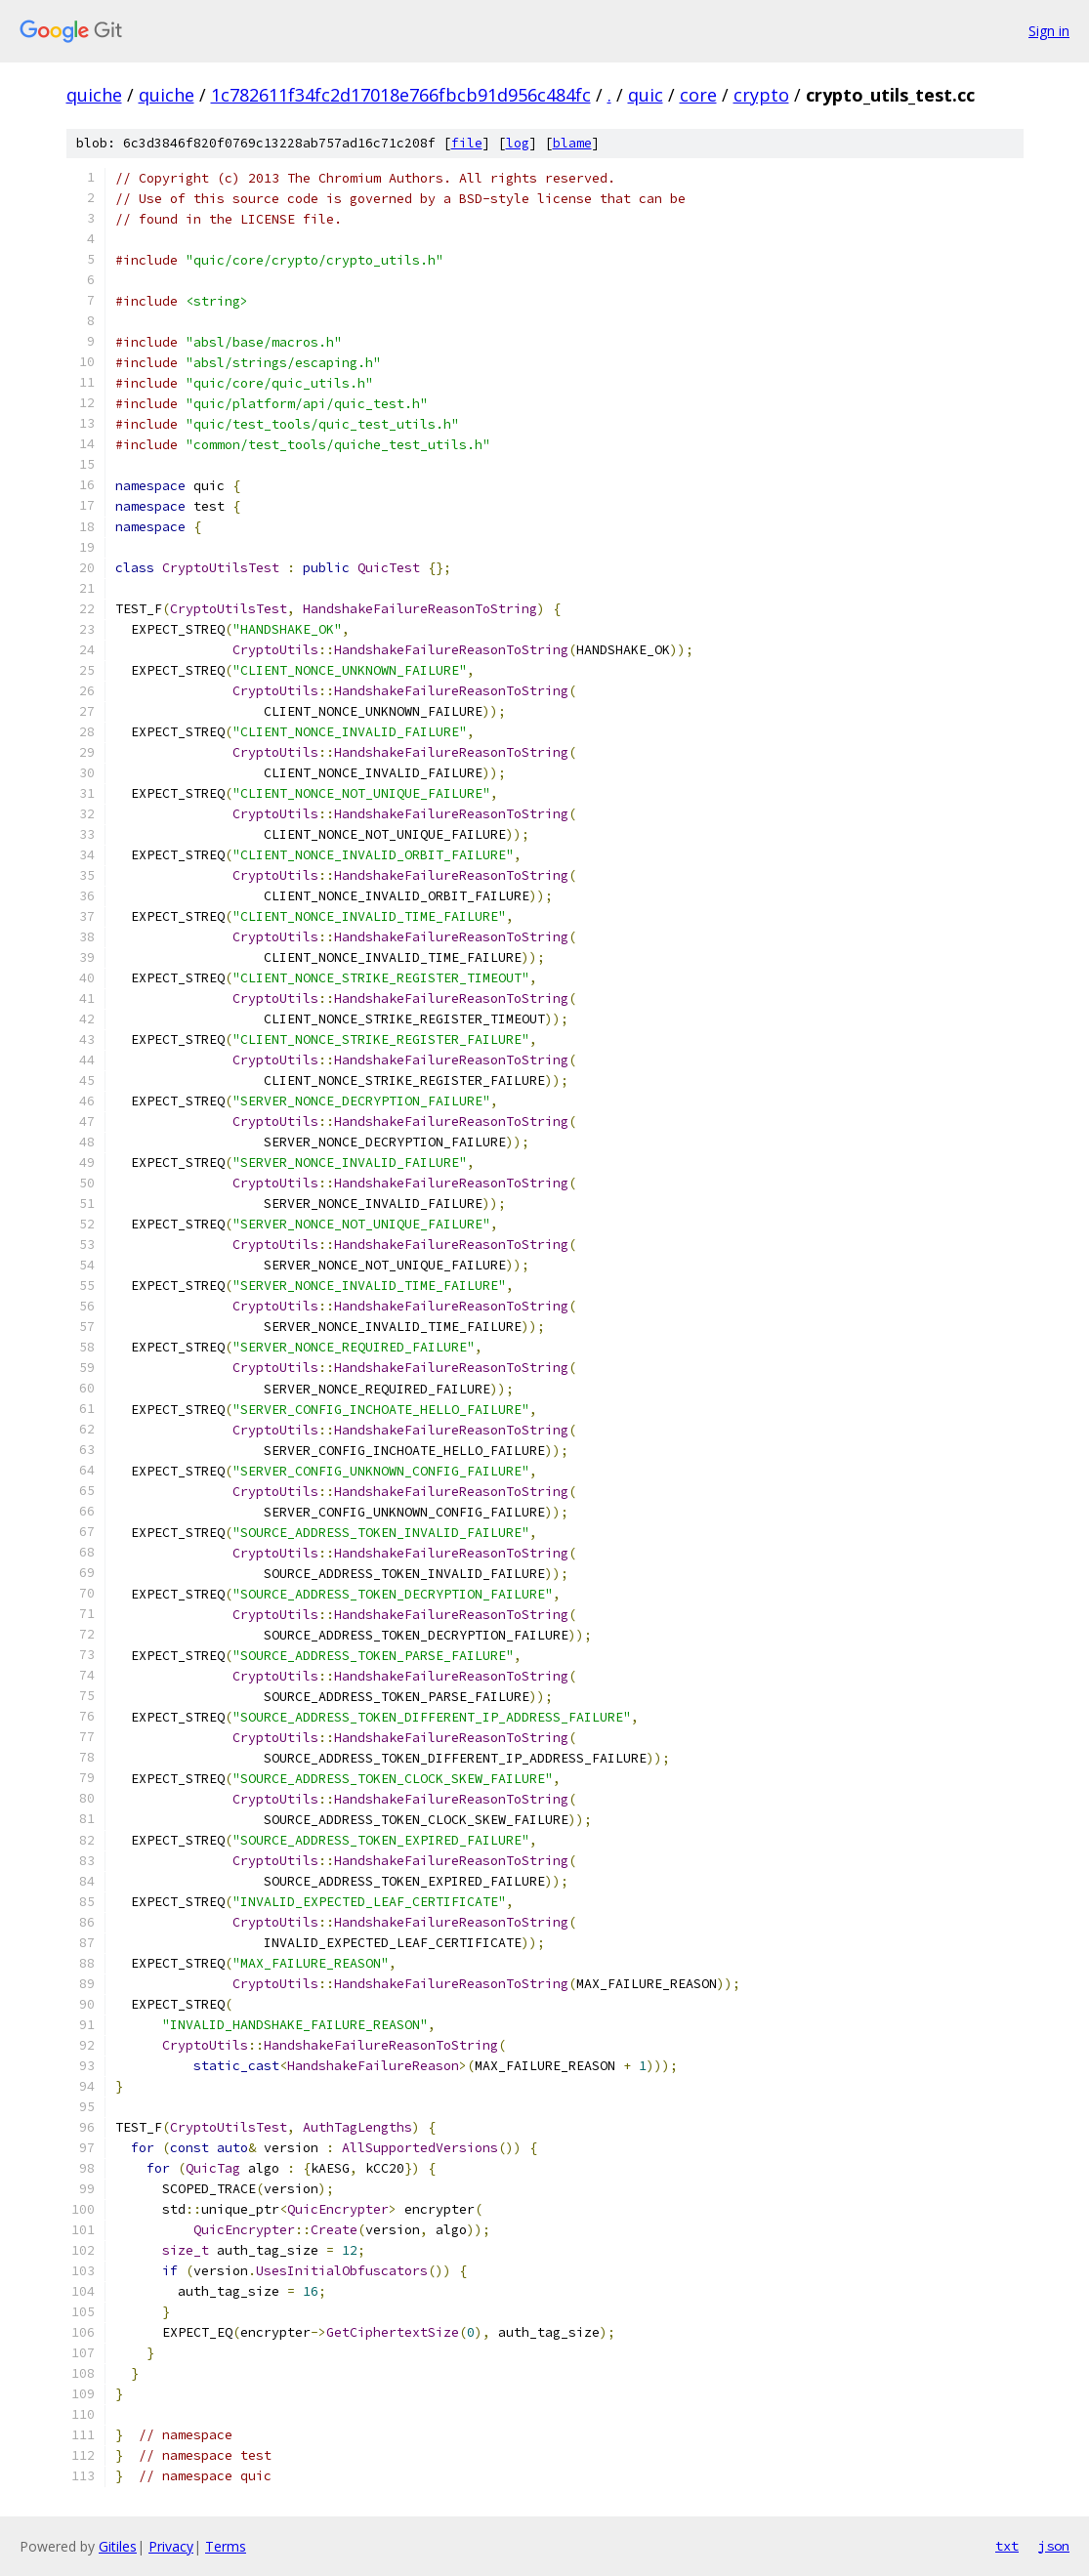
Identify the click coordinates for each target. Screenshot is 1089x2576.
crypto (761, 94)
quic (645, 94)
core (698, 94)
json (1053, 2546)
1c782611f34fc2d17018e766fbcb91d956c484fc (401, 94)
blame (572, 143)
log (517, 143)
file (466, 143)
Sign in (1048, 30)
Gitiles (118, 2546)
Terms (225, 2546)
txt (1007, 2546)
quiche (94, 94)
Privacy (170, 2546)
